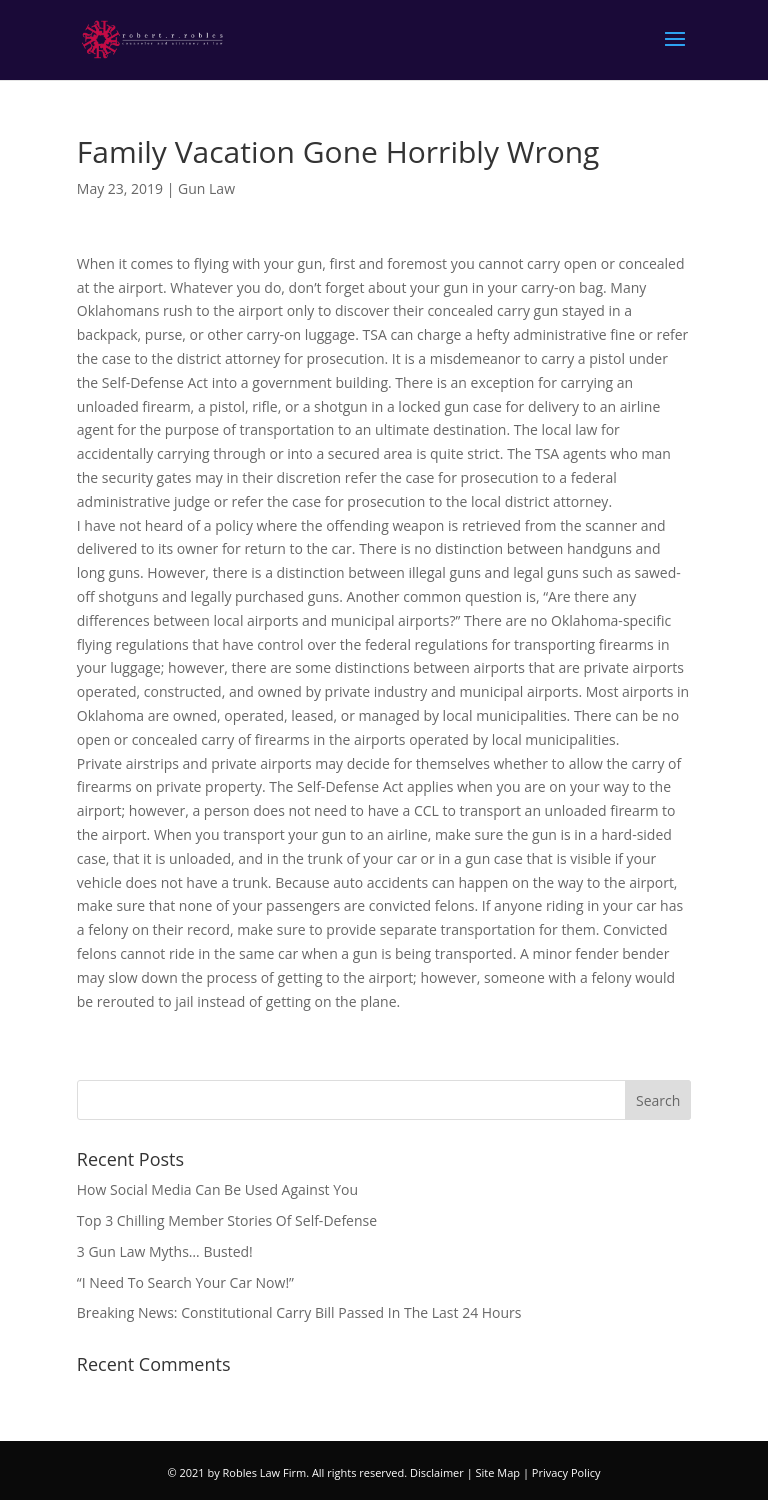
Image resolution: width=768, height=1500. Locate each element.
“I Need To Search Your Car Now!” (185, 1282)
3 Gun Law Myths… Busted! (165, 1251)
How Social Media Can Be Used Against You (217, 1189)
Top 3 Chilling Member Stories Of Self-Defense (227, 1220)
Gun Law (206, 188)
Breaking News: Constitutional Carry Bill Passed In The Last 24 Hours (299, 1312)
